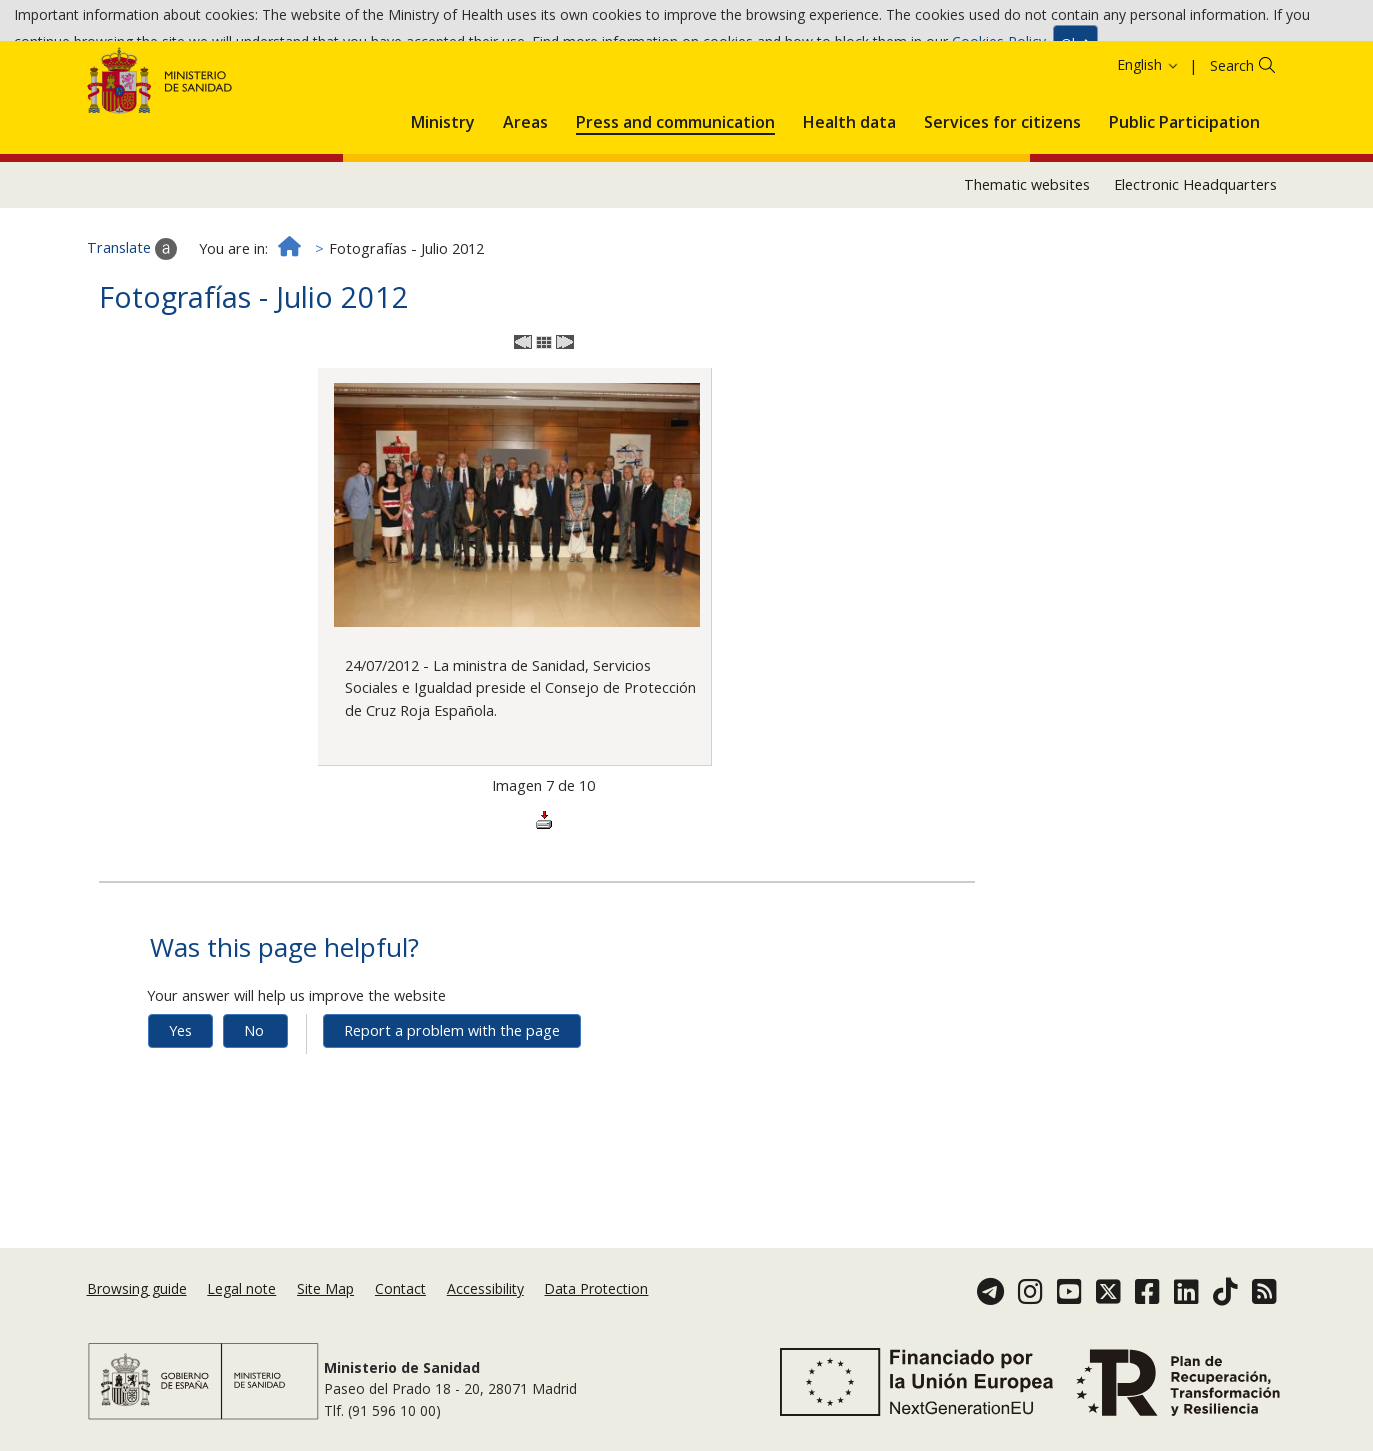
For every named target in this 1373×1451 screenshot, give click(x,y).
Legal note (241, 1295)
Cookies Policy (999, 47)
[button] (443, 187)
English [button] (1148, 133)
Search (1232, 134)
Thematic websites (1027, 253)
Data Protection (596, 1295)
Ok (1075, 48)
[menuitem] (443, 187)
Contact (400, 1295)
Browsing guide (137, 1295)
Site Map (325, 1295)
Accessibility (485, 1295)
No (254, 1099)
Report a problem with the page (452, 1099)
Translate (132, 318)
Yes (180, 1099)
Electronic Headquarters (1195, 253)
